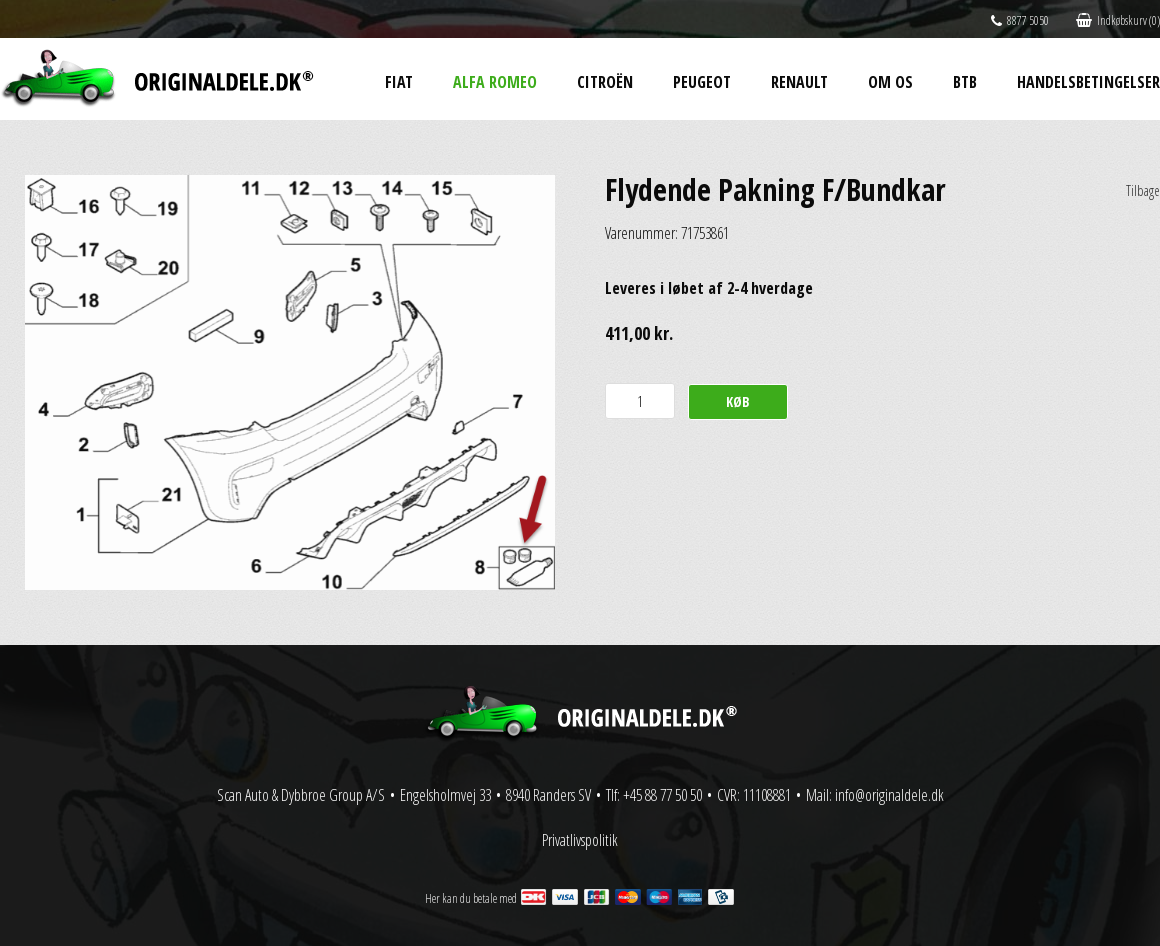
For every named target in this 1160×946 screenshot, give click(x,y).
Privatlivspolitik (580, 840)
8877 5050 (1020, 20)
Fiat (399, 82)
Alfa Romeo (495, 82)
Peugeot (702, 82)
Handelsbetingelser (1088, 82)
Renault (799, 82)
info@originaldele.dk (889, 795)
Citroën (605, 82)
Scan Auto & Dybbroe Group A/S (301, 795)
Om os (890, 82)
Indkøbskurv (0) (1118, 20)
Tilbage (1143, 190)
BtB (965, 82)
